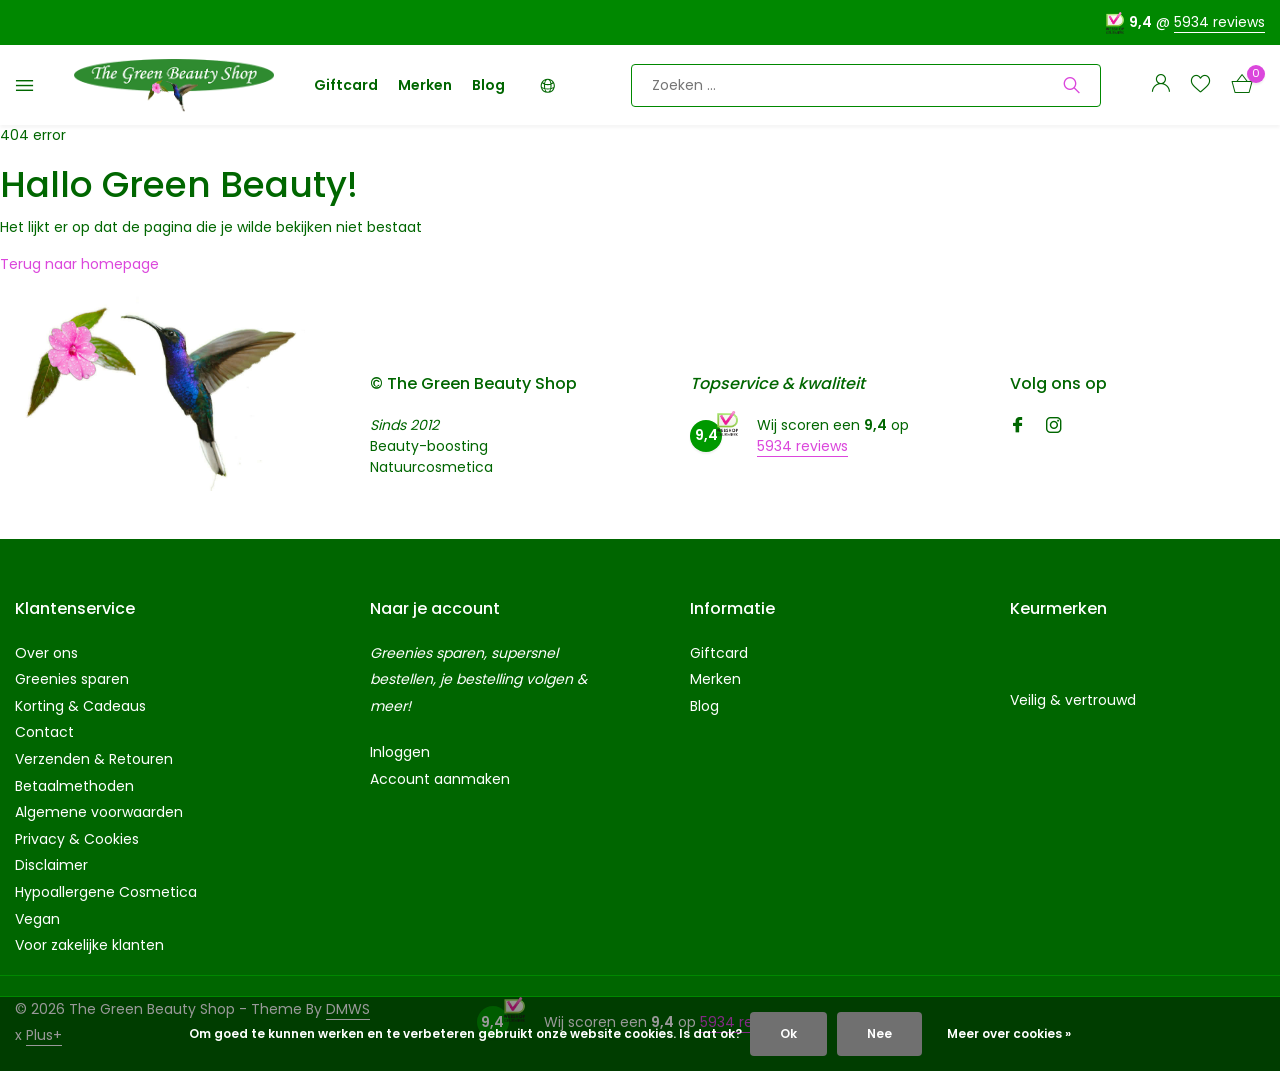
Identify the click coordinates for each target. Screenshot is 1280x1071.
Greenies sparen (72, 679)
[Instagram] (1054, 427)
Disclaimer (51, 865)
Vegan (37, 919)
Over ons (46, 653)
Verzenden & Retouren (94, 759)
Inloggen (400, 752)
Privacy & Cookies (77, 839)
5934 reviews (1219, 22)
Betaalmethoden (74, 786)
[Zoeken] (866, 85)
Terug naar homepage (79, 264)
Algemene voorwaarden (99, 812)
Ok (788, 1033)
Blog (488, 85)
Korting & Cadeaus (80, 706)
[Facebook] (1018, 427)
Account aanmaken (440, 779)
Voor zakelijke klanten (89, 945)
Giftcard (346, 85)
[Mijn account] (1160, 85)
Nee (879, 1033)
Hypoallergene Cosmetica (106, 892)
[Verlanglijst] (1200, 85)
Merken (425, 85)
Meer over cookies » (1009, 1033)
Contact (44, 732)
